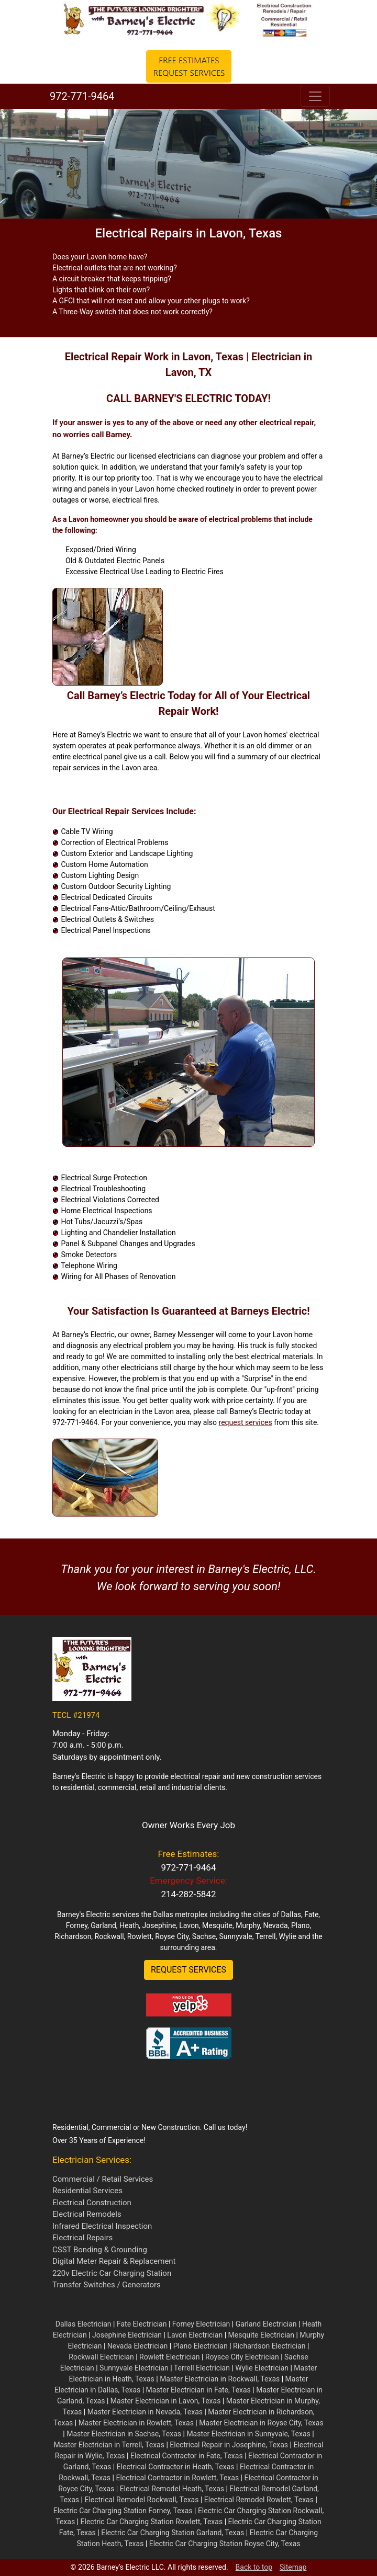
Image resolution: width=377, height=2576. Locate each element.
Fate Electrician (142, 2324)
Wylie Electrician (262, 2368)
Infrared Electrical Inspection (102, 2226)
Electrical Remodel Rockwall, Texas (141, 2499)
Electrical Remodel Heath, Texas (172, 2488)
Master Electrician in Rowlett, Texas (136, 2423)
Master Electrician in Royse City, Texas (261, 2423)
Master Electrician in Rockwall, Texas (220, 2379)
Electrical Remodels (86, 2214)
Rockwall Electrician (101, 2357)
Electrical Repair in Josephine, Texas (229, 2445)
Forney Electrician (201, 2324)
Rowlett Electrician (169, 2357)
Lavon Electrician (195, 2335)
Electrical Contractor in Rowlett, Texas (177, 2478)
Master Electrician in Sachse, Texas (123, 2434)
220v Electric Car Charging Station (111, 2273)
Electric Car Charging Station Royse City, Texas (225, 2543)
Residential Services (87, 2190)
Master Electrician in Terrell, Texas (108, 2445)
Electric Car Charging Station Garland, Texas (172, 2532)
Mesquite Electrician (261, 2335)
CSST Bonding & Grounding (99, 2249)
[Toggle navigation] (315, 96)
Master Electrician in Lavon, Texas (165, 2401)
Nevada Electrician (137, 2346)
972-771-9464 (80, 96)
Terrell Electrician (202, 2368)
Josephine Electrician (127, 2335)
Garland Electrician (266, 2324)
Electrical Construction (91, 2202)
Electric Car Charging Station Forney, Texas (123, 2510)
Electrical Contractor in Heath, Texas (176, 2467)
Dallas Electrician (84, 2324)
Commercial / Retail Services (102, 2179)
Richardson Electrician (269, 2346)
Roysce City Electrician (242, 2357)
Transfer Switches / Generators (106, 2284)
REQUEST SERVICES (188, 1970)
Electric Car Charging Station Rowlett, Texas (152, 2521)
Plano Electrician (200, 2346)
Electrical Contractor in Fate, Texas (186, 2456)
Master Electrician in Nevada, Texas (145, 2412)
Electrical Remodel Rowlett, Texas (259, 2499)
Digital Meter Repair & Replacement (114, 2261)
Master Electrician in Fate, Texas (198, 2390)
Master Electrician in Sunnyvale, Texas (248, 2434)
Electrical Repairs (82, 2237)
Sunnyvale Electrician (134, 2368)
